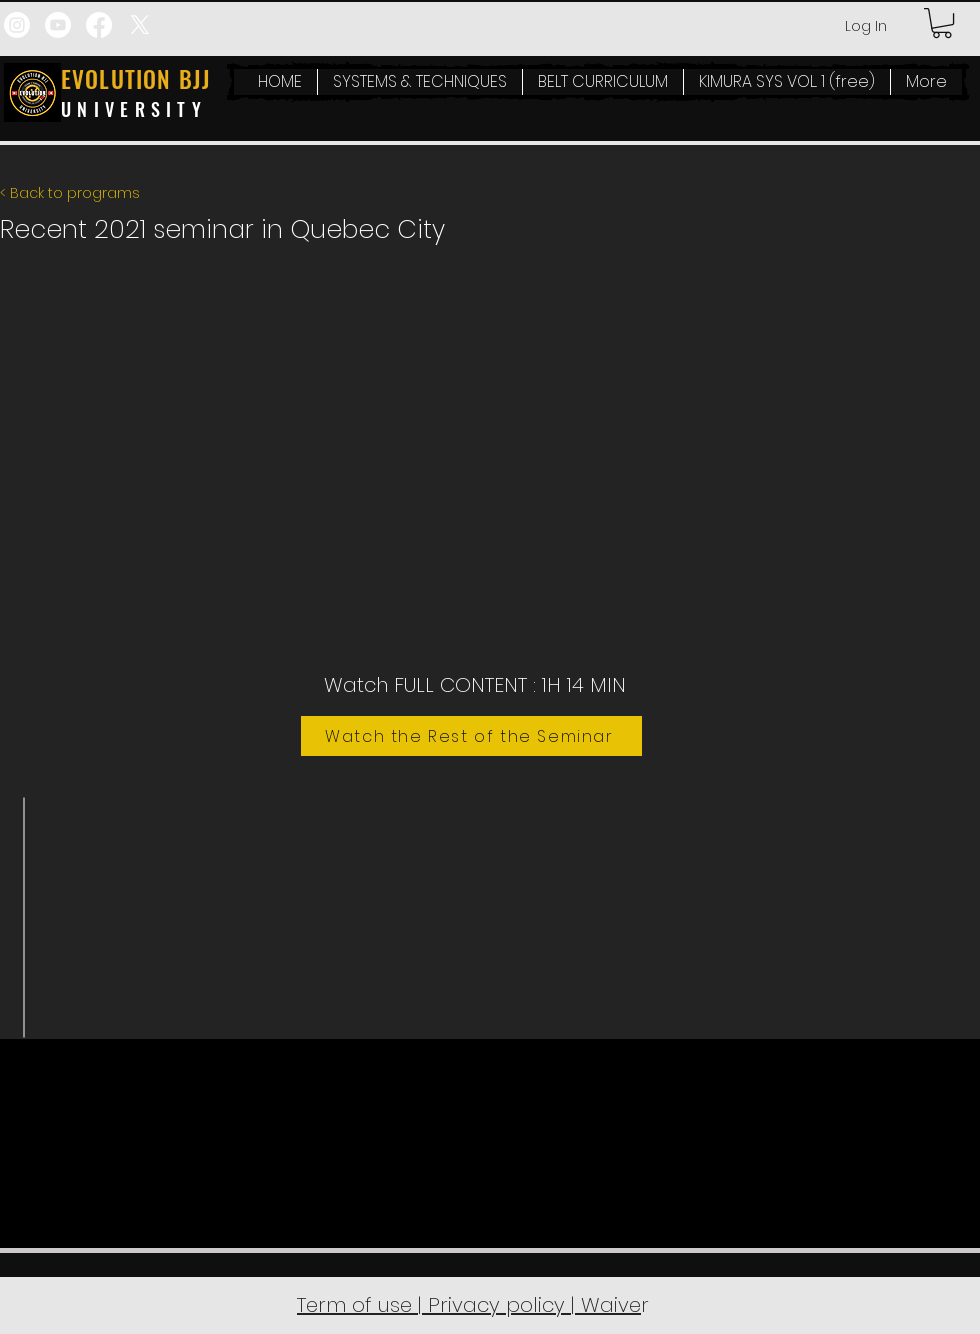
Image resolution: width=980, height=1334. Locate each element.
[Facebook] (99, 25)
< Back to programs (70, 193)
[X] (140, 25)
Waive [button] (608, 1305)
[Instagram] (17, 25)
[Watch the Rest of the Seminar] (471, 736)
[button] (942, 23)
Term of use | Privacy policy (434, 1305)
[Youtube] (58, 25)
